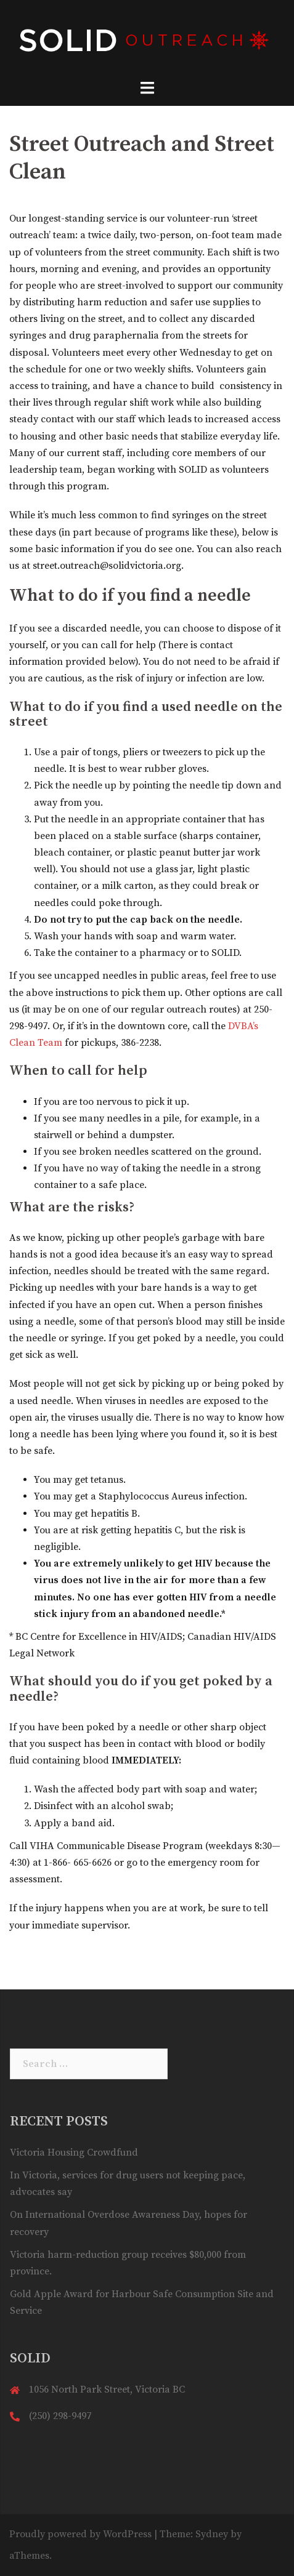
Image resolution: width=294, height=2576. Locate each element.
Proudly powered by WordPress (80, 2534)
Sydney (211, 2534)
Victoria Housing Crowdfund (74, 2152)
